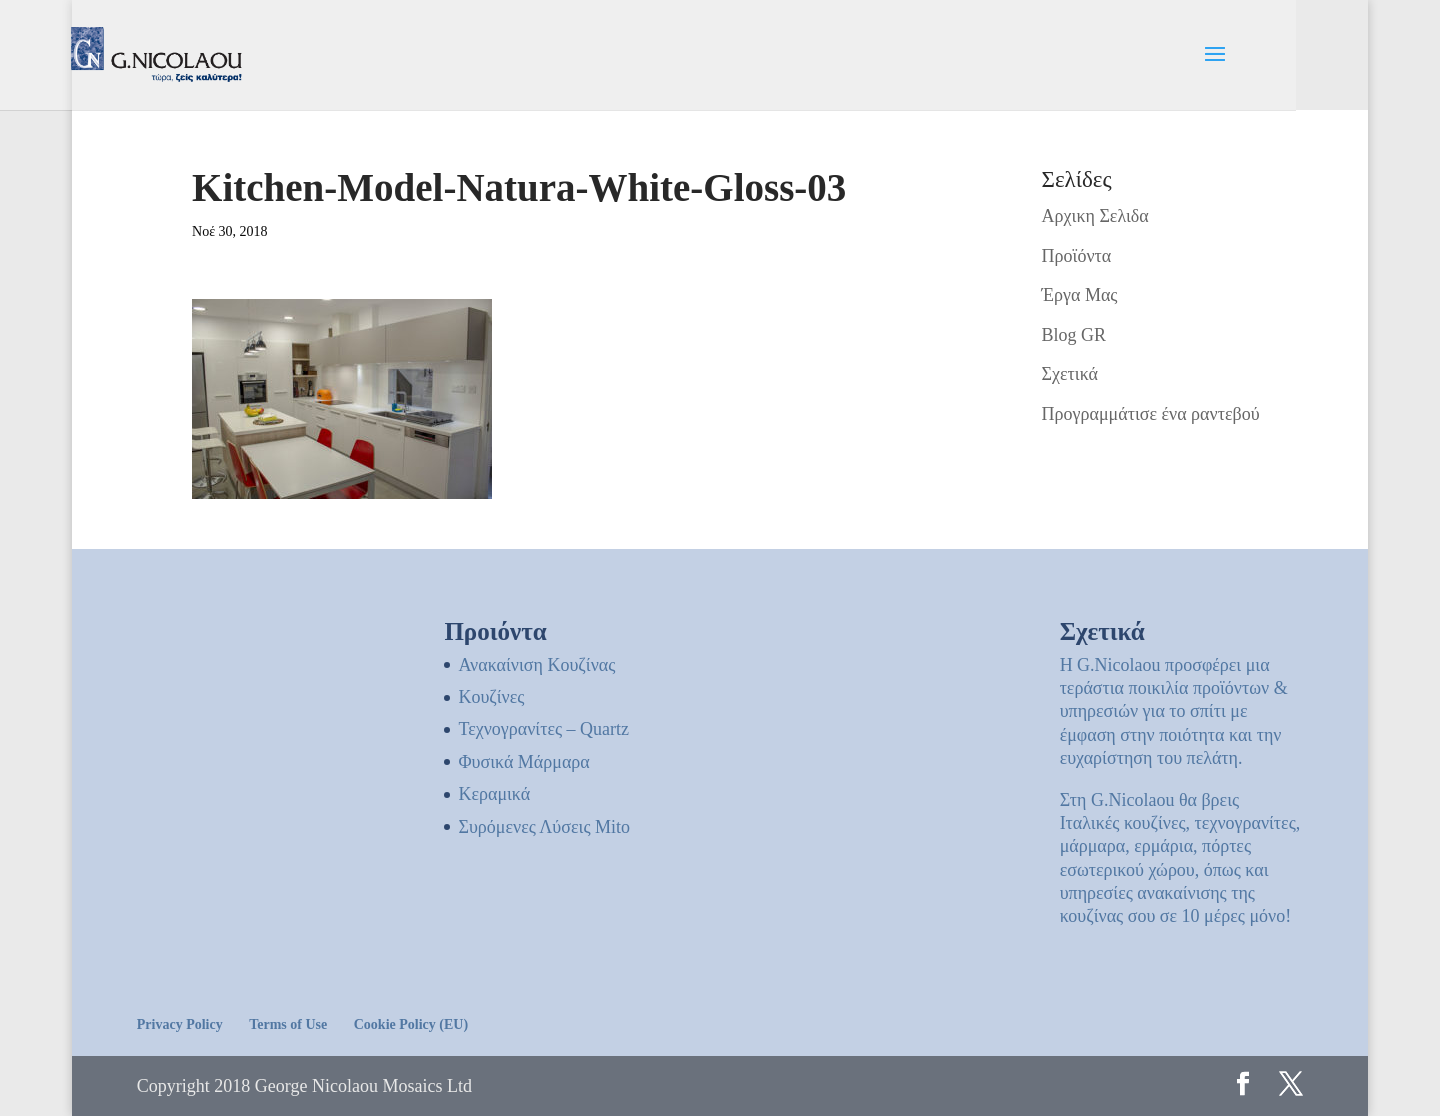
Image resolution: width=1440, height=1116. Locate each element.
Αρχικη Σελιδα (1095, 216)
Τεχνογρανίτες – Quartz (543, 729)
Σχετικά (1070, 374)
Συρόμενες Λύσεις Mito (544, 827)
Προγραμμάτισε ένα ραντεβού (1151, 414)
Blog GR (1074, 335)
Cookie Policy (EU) (411, 1024)
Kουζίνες (491, 697)
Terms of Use (288, 1024)
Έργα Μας (1080, 295)
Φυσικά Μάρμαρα (523, 762)
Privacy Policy (180, 1024)
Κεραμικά (494, 794)
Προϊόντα (1077, 256)
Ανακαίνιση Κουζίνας (536, 665)
